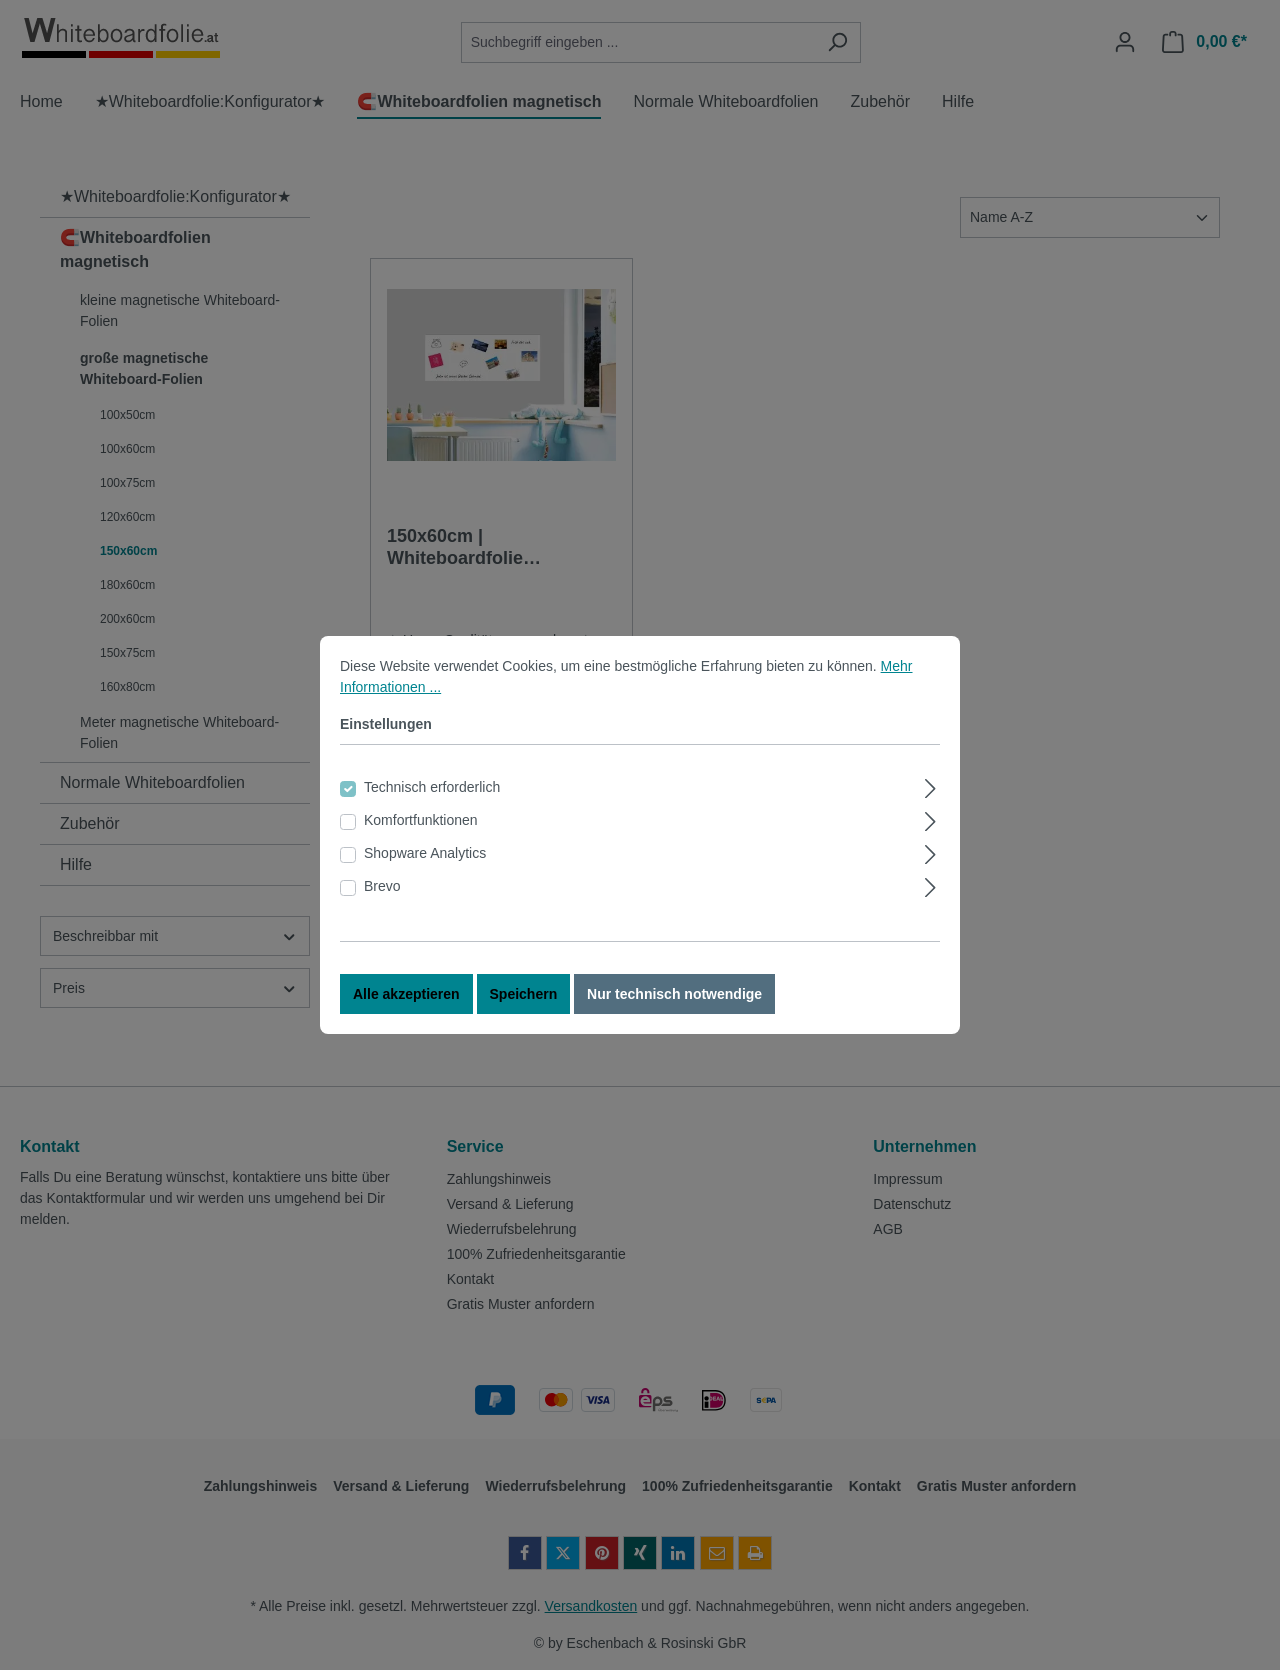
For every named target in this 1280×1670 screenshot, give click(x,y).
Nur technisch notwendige (674, 1005)
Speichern (524, 1005)
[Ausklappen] (930, 796)
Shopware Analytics (425, 864)
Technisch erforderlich (432, 798)
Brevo (382, 897)
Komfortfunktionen (421, 831)
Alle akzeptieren (406, 1005)
